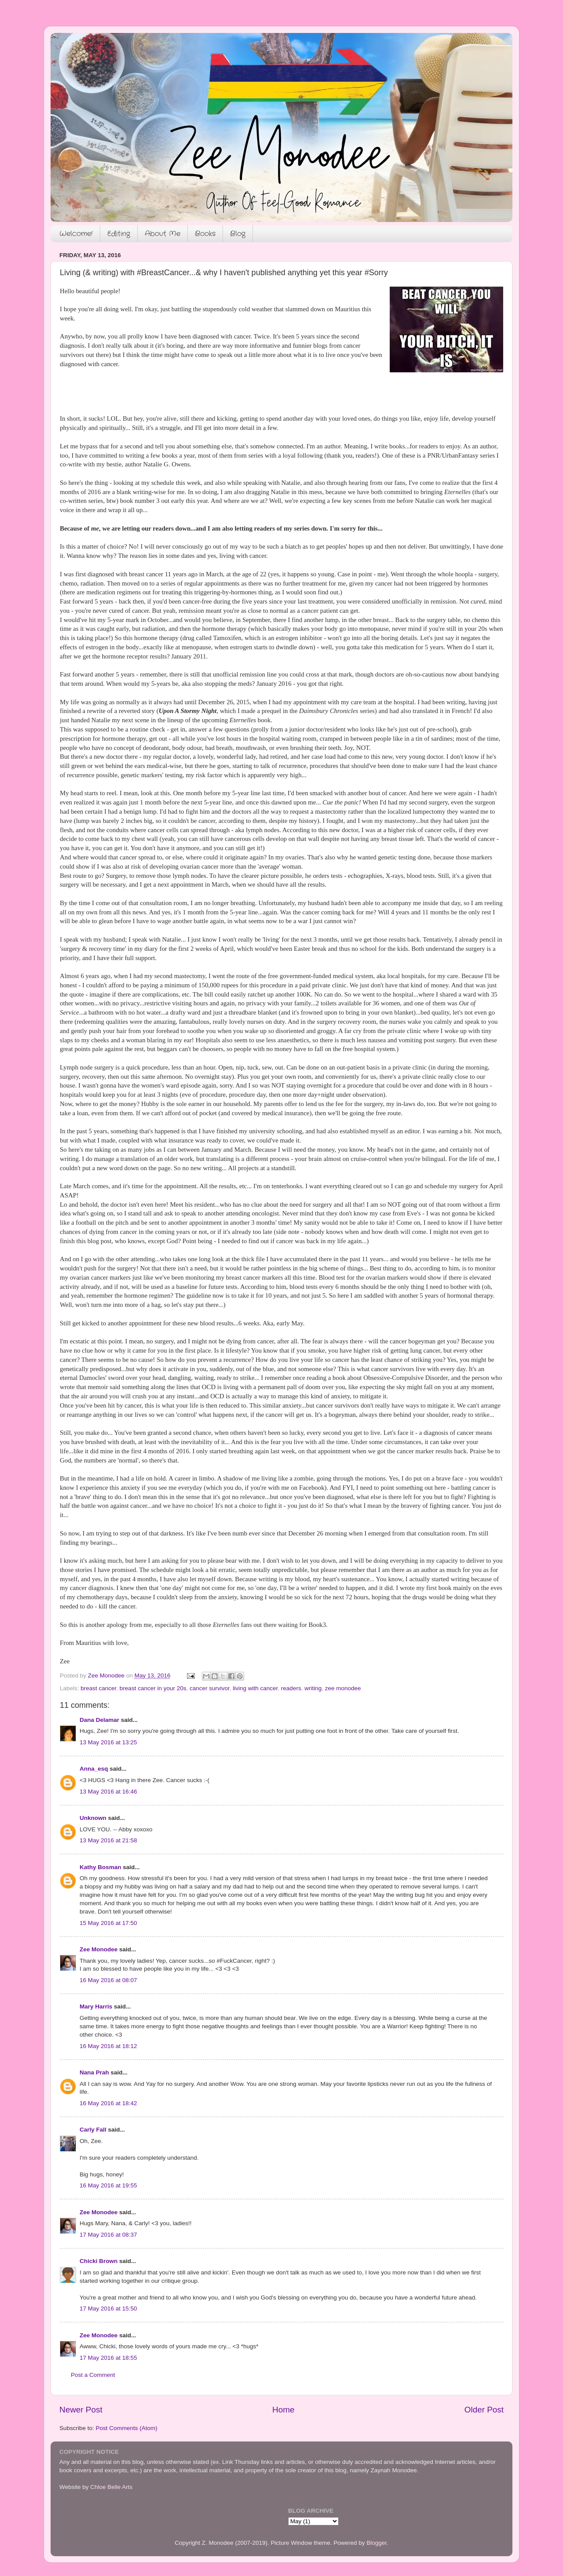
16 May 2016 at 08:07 (108, 1980)
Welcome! (76, 234)
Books (205, 234)
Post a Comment (93, 2375)
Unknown (93, 1818)
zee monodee (343, 1688)
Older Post (484, 2409)
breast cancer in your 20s (153, 1688)
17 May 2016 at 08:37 (108, 2234)
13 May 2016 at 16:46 (108, 1791)
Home (283, 2409)
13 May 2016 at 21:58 (108, 1840)
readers (291, 1688)
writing (313, 1688)
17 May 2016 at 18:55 (108, 2357)
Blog (237, 234)
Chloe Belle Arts (111, 2487)
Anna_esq (94, 1768)
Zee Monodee (98, 1949)
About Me (162, 234)
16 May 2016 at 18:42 (108, 2103)
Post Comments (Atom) (126, 2428)
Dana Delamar (99, 1720)
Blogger (376, 2543)
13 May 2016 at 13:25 (108, 1742)
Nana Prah (94, 2072)
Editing (118, 234)
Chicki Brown (98, 2261)
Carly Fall (93, 2129)
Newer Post (80, 2409)
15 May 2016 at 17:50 (108, 1923)
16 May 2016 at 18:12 (108, 2046)
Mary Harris (96, 2006)
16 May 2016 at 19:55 (108, 2185)
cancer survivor (210, 1688)
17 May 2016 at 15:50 (108, 2308)
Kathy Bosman (100, 1867)
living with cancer (255, 1688)
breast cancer (98, 1688)
